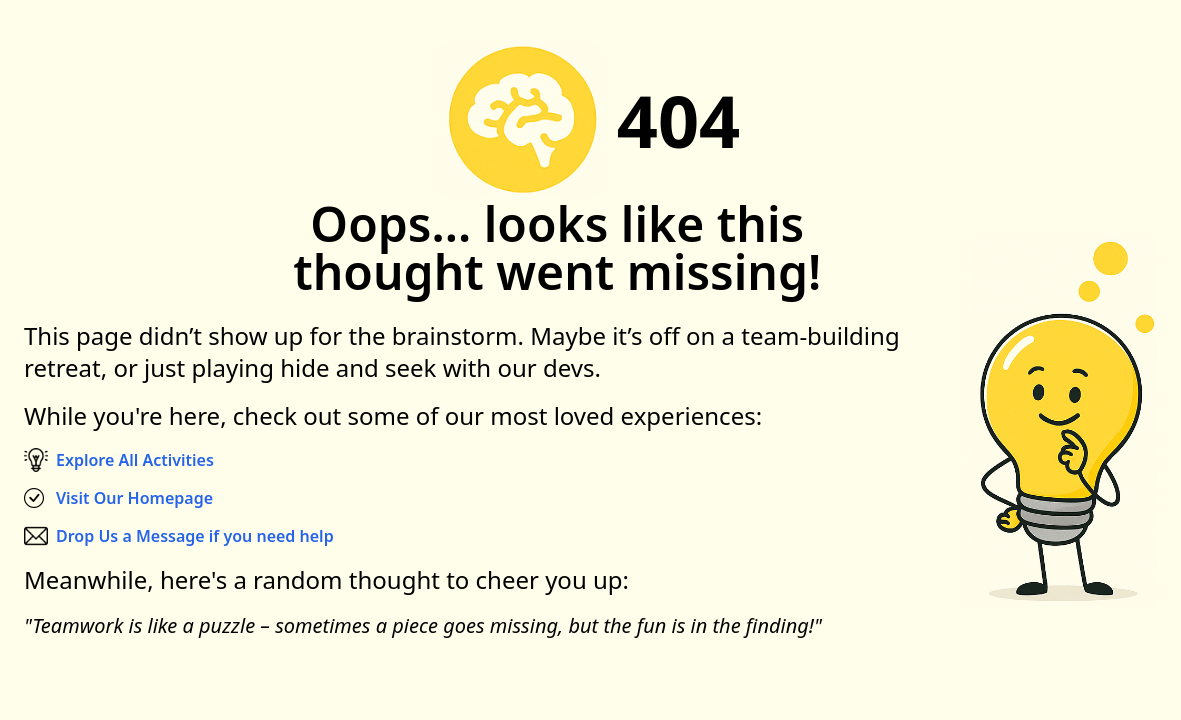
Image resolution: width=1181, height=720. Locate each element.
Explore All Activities (135, 460)
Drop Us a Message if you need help (195, 536)
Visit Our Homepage (134, 498)
